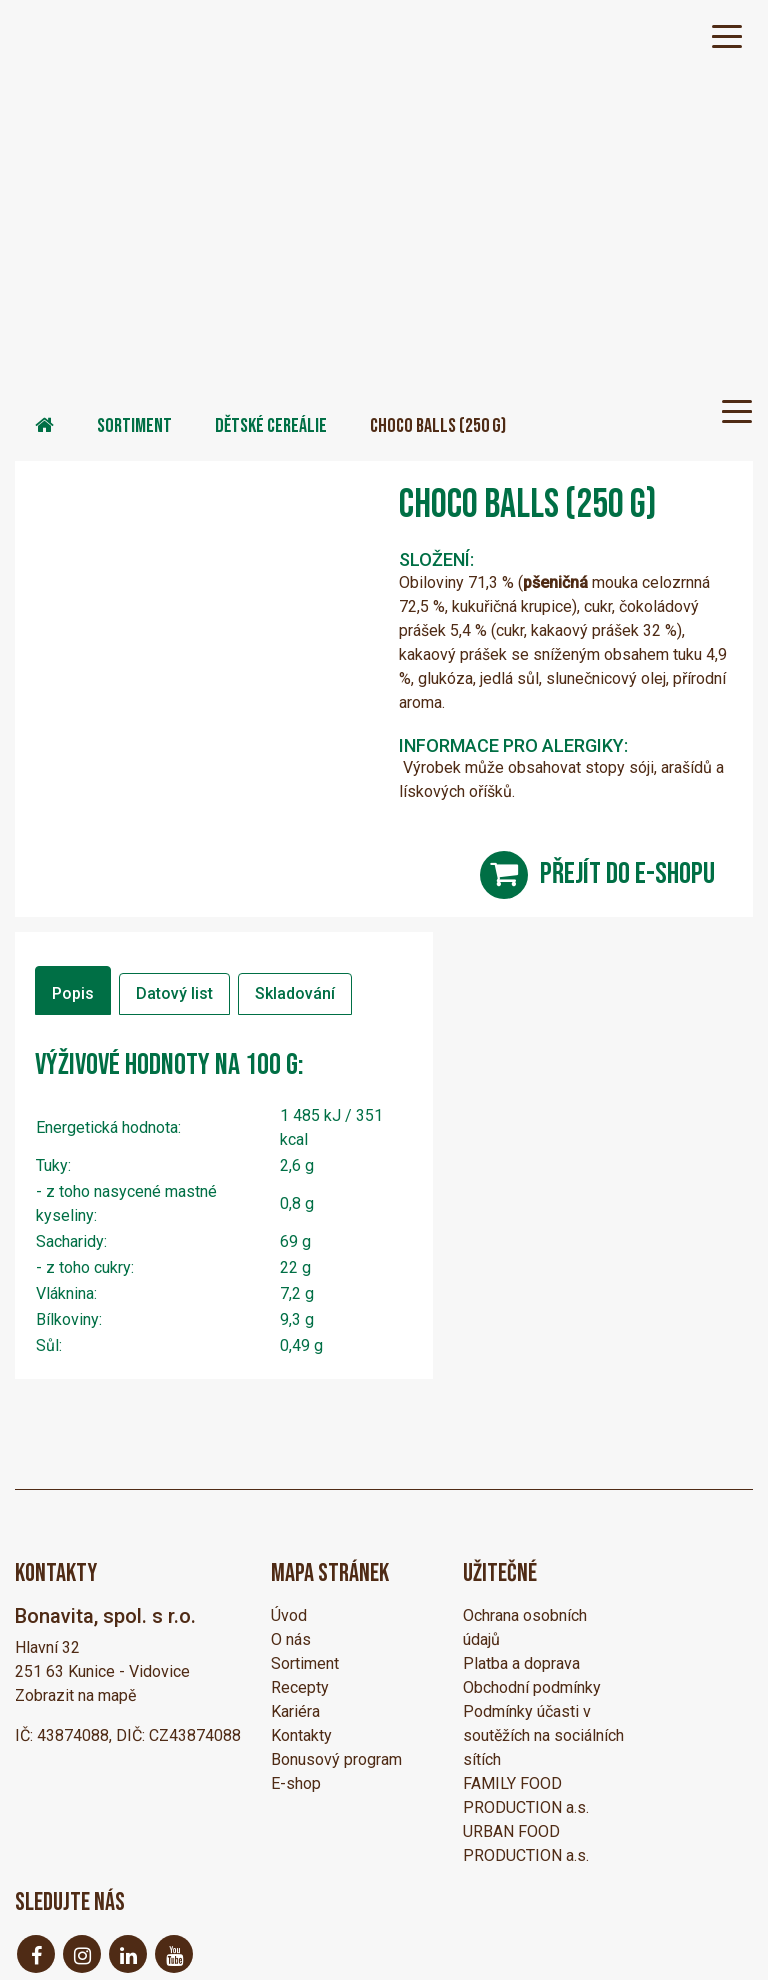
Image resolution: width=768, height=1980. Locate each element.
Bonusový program (336, 1759)
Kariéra (295, 1711)
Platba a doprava (521, 1663)
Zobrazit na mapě (75, 1695)
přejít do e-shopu (627, 874)
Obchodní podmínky (532, 1687)
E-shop (296, 1783)
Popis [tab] (73, 993)
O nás (291, 1639)
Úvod (289, 1615)
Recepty (300, 1687)
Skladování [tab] (295, 993)
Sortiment (134, 426)
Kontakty (301, 1735)
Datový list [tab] (174, 993)
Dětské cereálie (271, 426)
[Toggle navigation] (727, 35)
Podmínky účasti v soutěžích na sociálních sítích (543, 1735)
